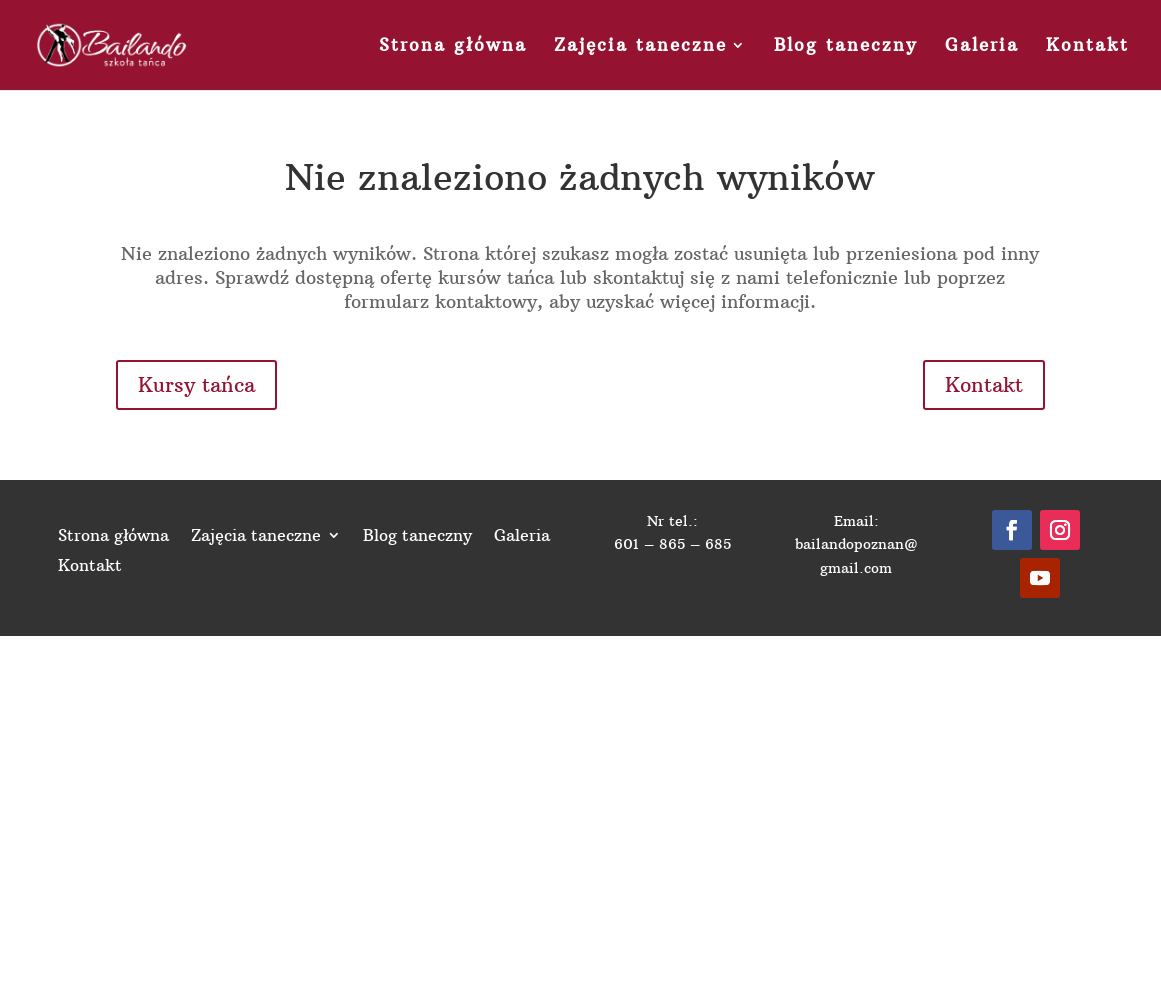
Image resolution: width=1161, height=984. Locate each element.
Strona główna (453, 47)
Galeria (982, 47)
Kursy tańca (196, 384)
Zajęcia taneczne (640, 47)
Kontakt (1087, 47)
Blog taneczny (846, 47)
